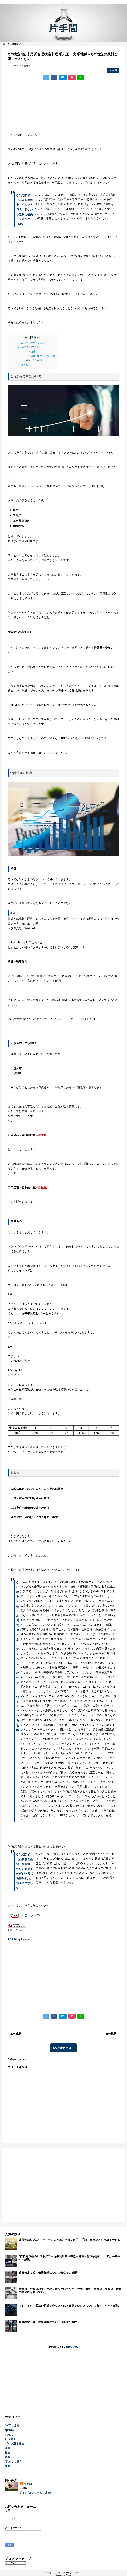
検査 (8, 2452)
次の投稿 (15, 2033)
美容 (8, 2466)
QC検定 (113, 70)
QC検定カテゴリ (63, 2047)
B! (62, 77)
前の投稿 (110, 2033)
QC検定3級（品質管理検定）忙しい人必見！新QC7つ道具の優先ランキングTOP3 (24, 209)
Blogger (71, 2346)
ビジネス (10, 2439)
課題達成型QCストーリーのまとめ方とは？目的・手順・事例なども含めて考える (69, 2239)
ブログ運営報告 (14, 2443)
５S (7, 2421)
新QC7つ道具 (13, 2461)
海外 (8, 2448)
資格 (8, 2457)
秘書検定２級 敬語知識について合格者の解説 (48, 2272)
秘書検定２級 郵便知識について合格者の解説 (48, 2322)
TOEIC (9, 2434)
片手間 (27, 2484)
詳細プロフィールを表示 (35, 2492)
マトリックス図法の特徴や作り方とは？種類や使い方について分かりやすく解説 (69, 2305)
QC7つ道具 (12, 2425)
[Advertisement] (63, 107)
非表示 (35, 337)
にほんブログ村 (25, 1915)
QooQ (68, 2575)
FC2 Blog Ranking (19, 1939)
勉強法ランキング (17, 1930)
